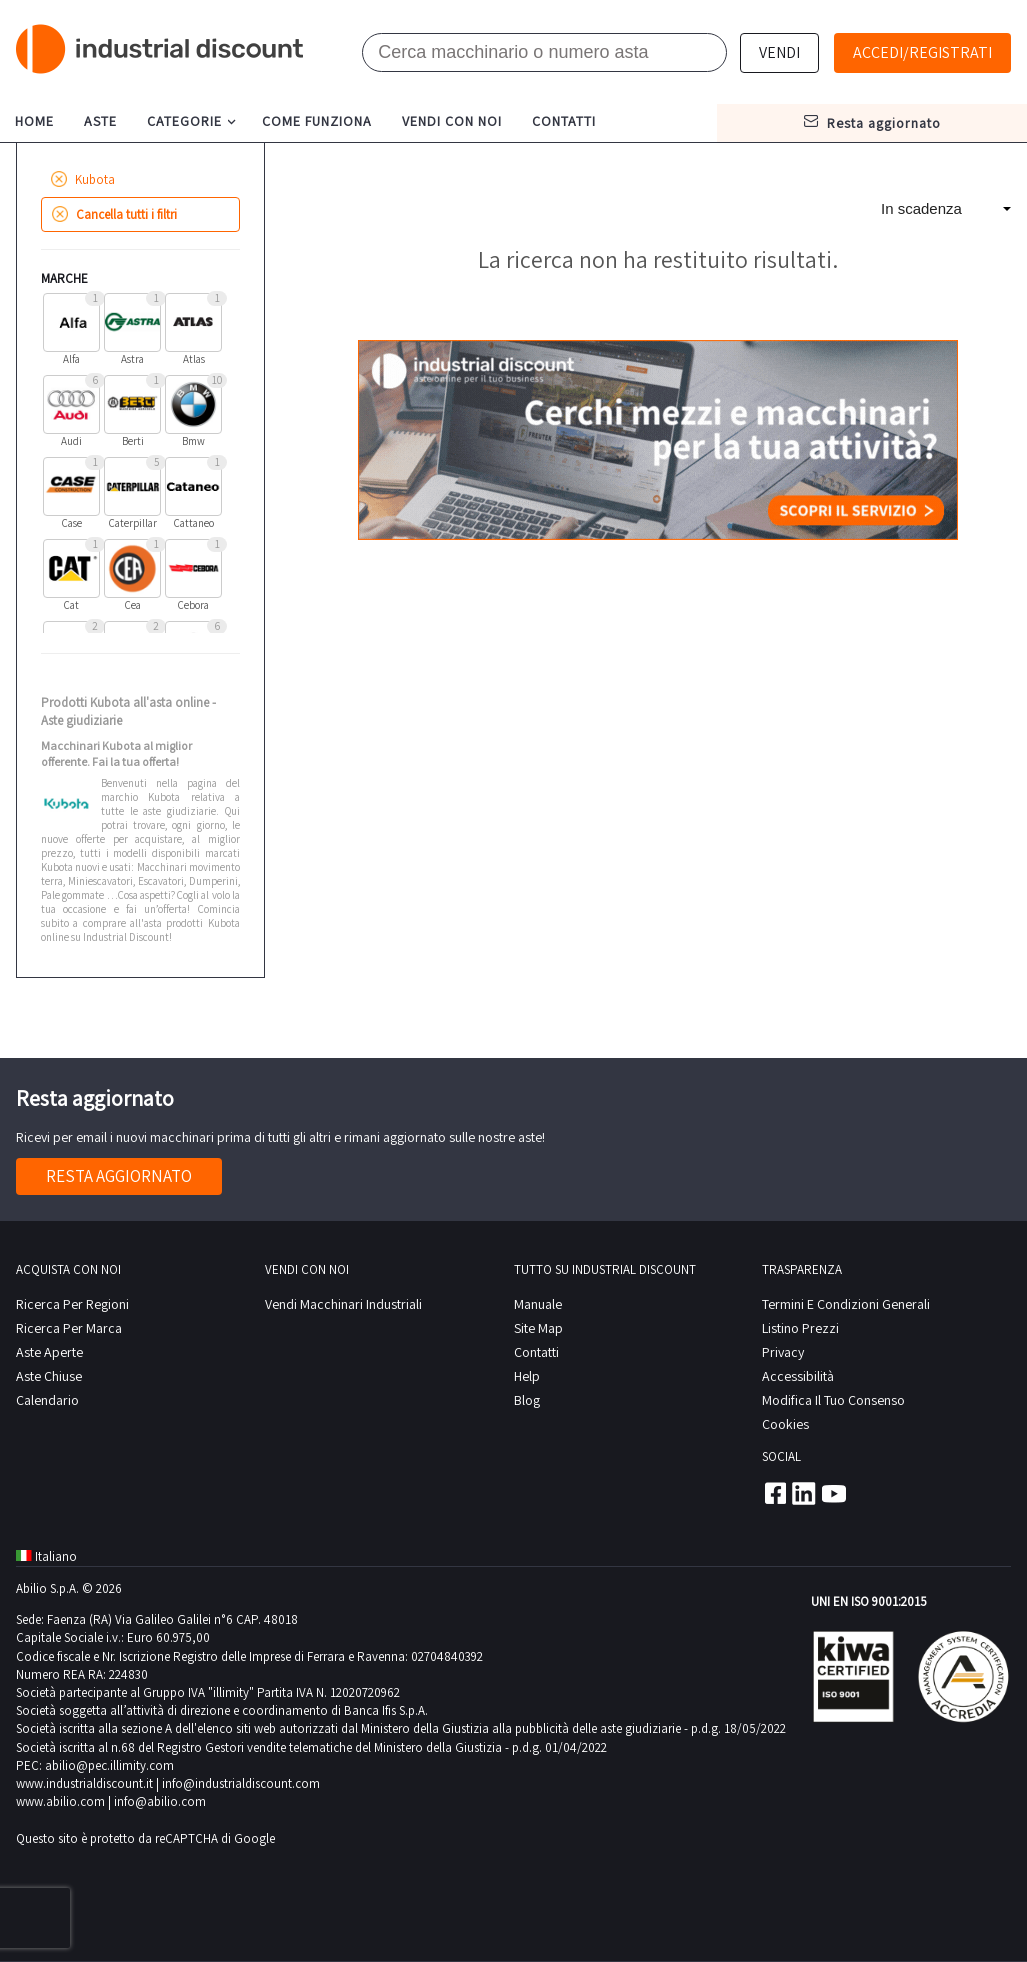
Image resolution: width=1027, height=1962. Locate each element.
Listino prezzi (800, 1328)
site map (538, 1328)
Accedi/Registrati (922, 52)
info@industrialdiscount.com (241, 1783)
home (34, 121)
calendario (47, 1400)
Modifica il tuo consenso (833, 1400)
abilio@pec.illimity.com (109, 1765)
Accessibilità (798, 1376)
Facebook (774, 1493)
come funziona (317, 121)
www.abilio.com (60, 1801)
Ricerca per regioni (72, 1304)
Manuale (538, 1304)
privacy (783, 1352)
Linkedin (804, 1493)
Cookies (785, 1424)
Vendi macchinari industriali (343, 1304)
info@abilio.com (160, 1801)
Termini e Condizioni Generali (846, 1304)
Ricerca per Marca (69, 1328)
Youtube (834, 1493)
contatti (564, 121)
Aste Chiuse (49, 1376)
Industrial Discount (161, 49)
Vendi (779, 52)
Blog (527, 1400)
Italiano (46, 1556)
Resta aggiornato (119, 1176)
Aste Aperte (49, 1352)
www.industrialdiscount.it (84, 1783)
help (527, 1376)
